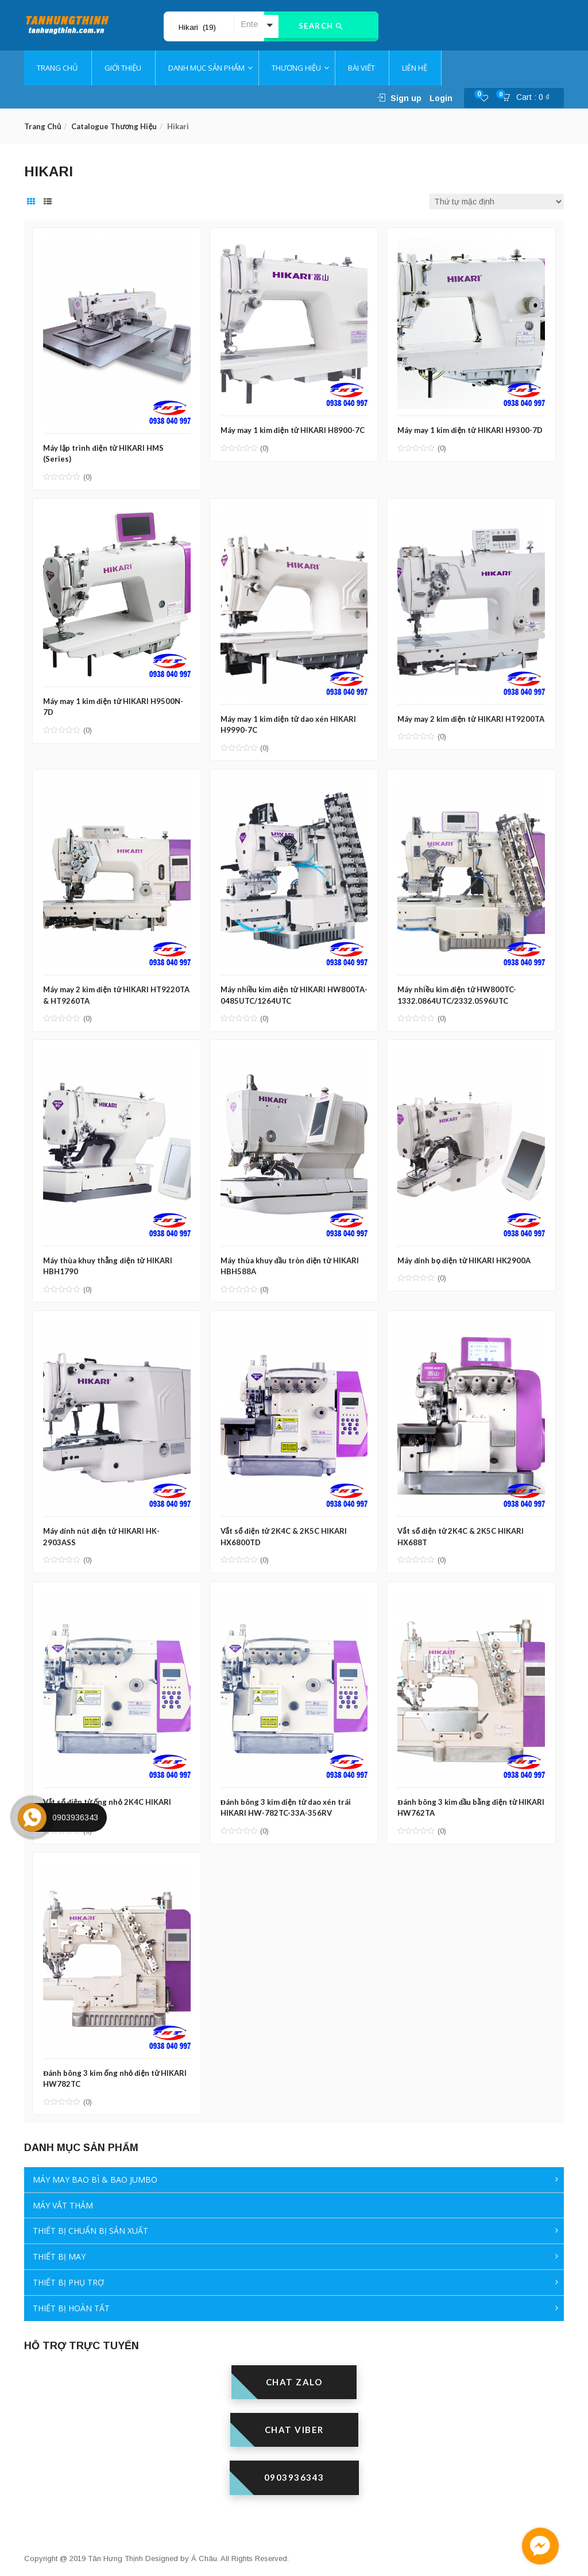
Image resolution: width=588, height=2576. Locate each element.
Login (441, 98)
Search (321, 26)
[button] (529, 98)
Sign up (405, 98)
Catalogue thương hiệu (114, 126)
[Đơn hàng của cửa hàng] (496, 202)
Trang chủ (42, 126)
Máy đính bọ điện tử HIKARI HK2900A (465, 1253)
